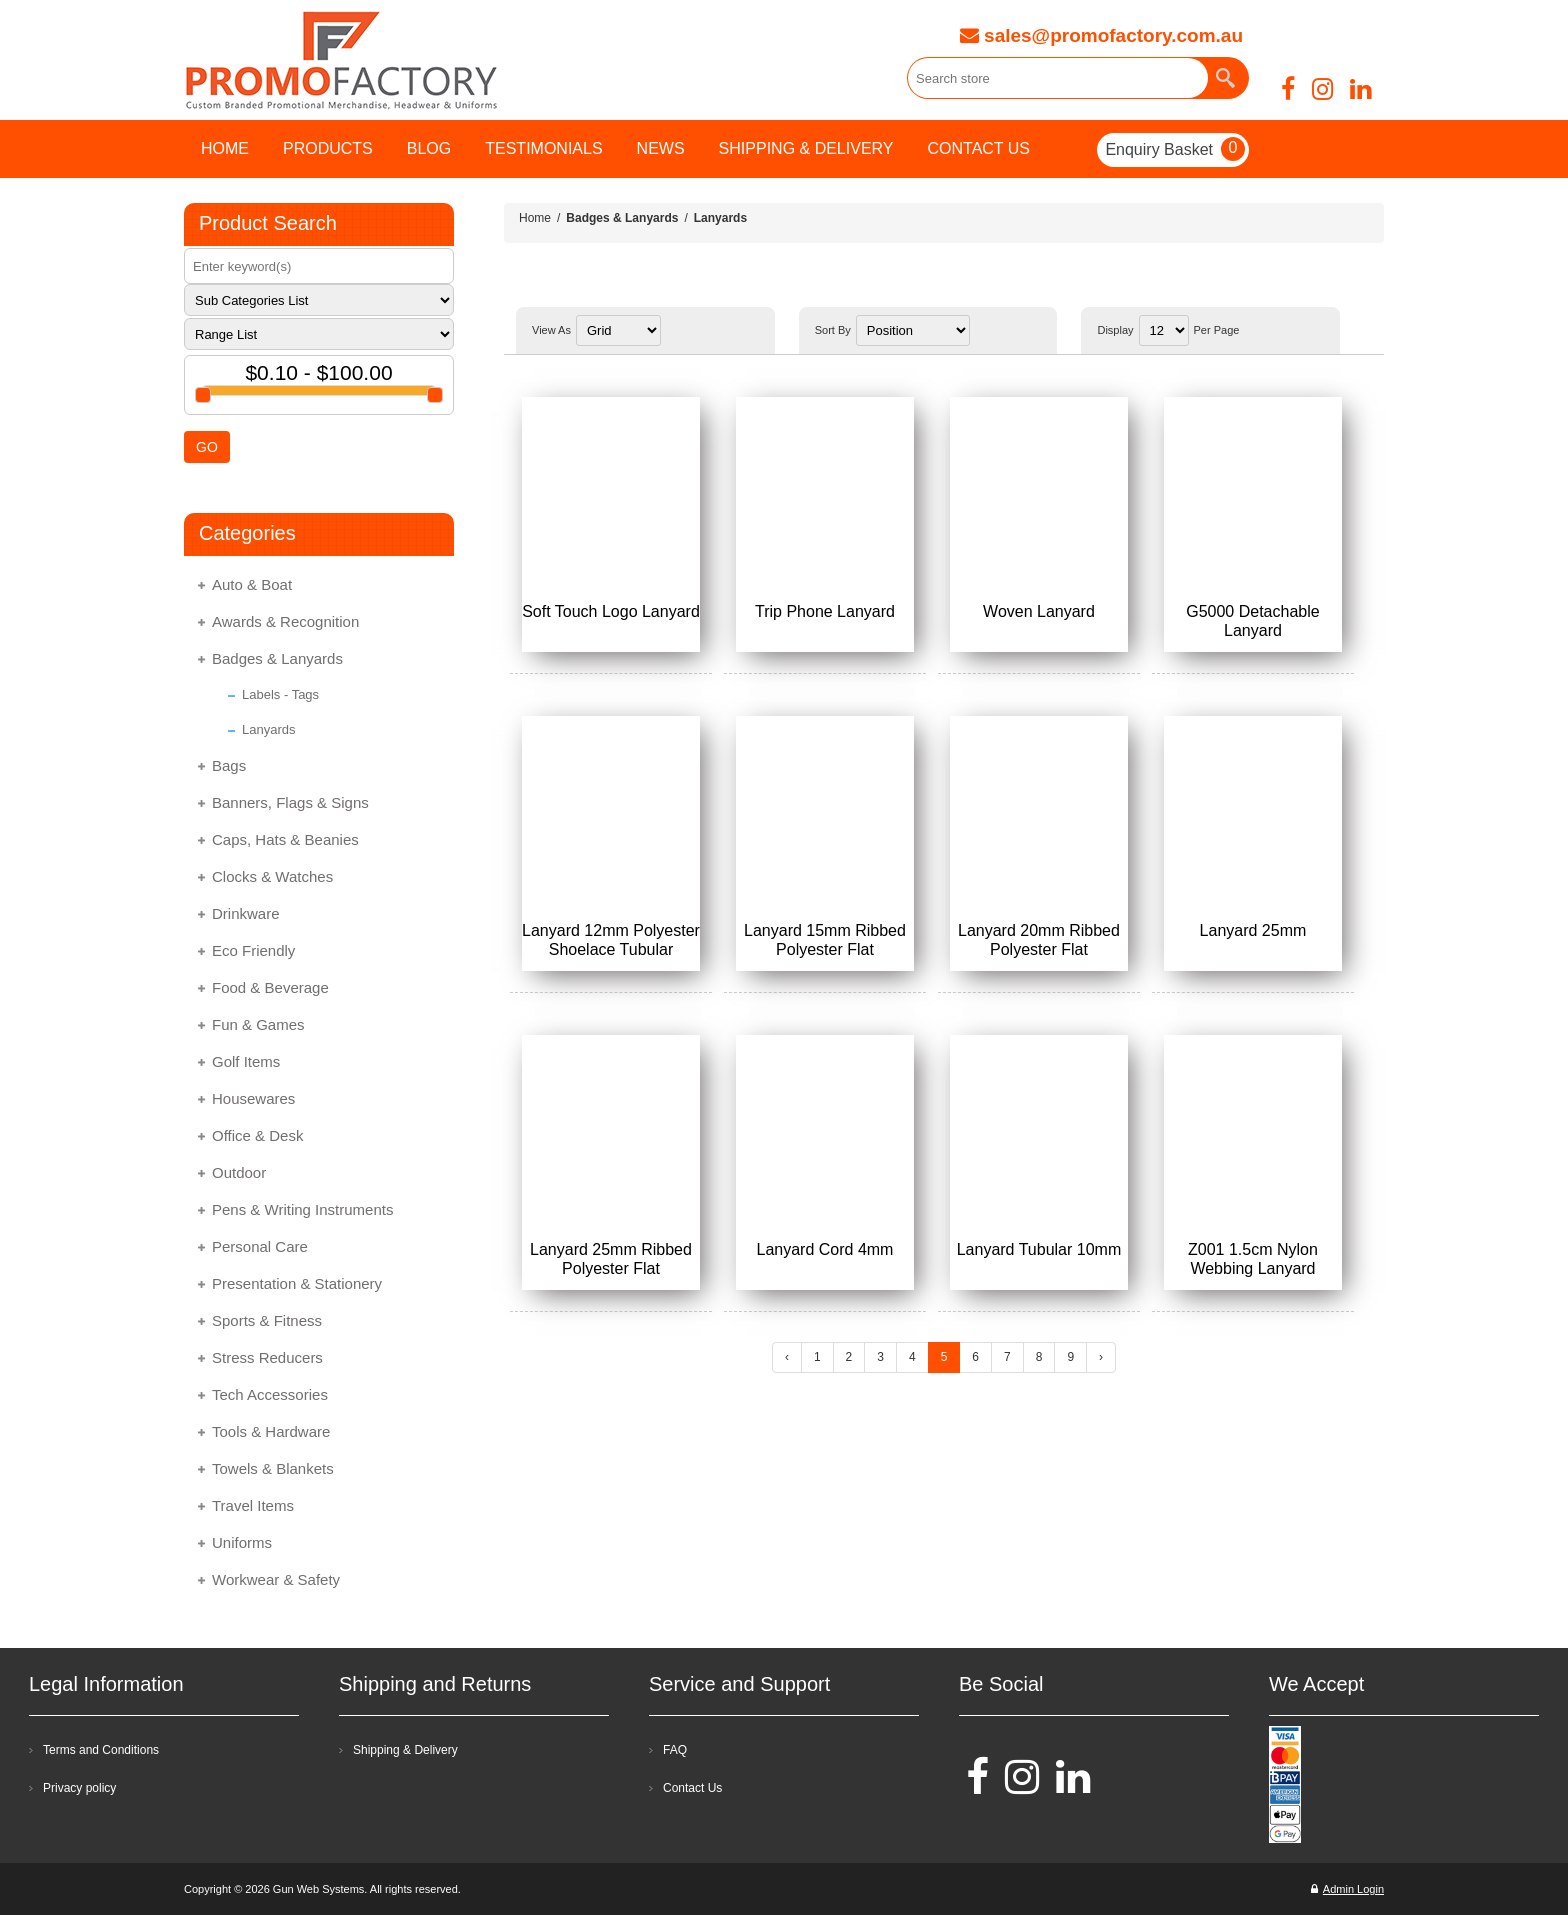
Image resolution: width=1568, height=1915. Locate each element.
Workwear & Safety (276, 1579)
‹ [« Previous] (787, 1357)
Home (535, 218)
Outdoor (239, 1172)
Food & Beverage (270, 987)
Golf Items (246, 1061)
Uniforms (242, 1542)
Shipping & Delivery (405, 1750)
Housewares (253, 1098)
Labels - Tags (280, 694)
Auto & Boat (252, 584)
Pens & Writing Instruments (302, 1209)
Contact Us (692, 1788)
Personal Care (260, 1246)
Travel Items (253, 1505)
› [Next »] (1101, 1357)
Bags (229, 765)
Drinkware (246, 913)
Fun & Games (258, 1024)
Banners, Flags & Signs (290, 802)
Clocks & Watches (272, 876)
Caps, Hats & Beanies (285, 839)
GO (207, 447)
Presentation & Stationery (297, 1283)
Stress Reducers (267, 1357)
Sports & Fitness (267, 1320)
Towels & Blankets (273, 1468)
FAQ (675, 1750)
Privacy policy (79, 1788)
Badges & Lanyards (277, 658)
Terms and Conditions (101, 1750)
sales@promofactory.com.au (1101, 35)
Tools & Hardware (271, 1431)
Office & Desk (257, 1135)
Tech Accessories (270, 1394)
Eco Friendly (253, 950)
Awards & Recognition (285, 621)
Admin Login (1347, 1889)
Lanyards (268, 729)
